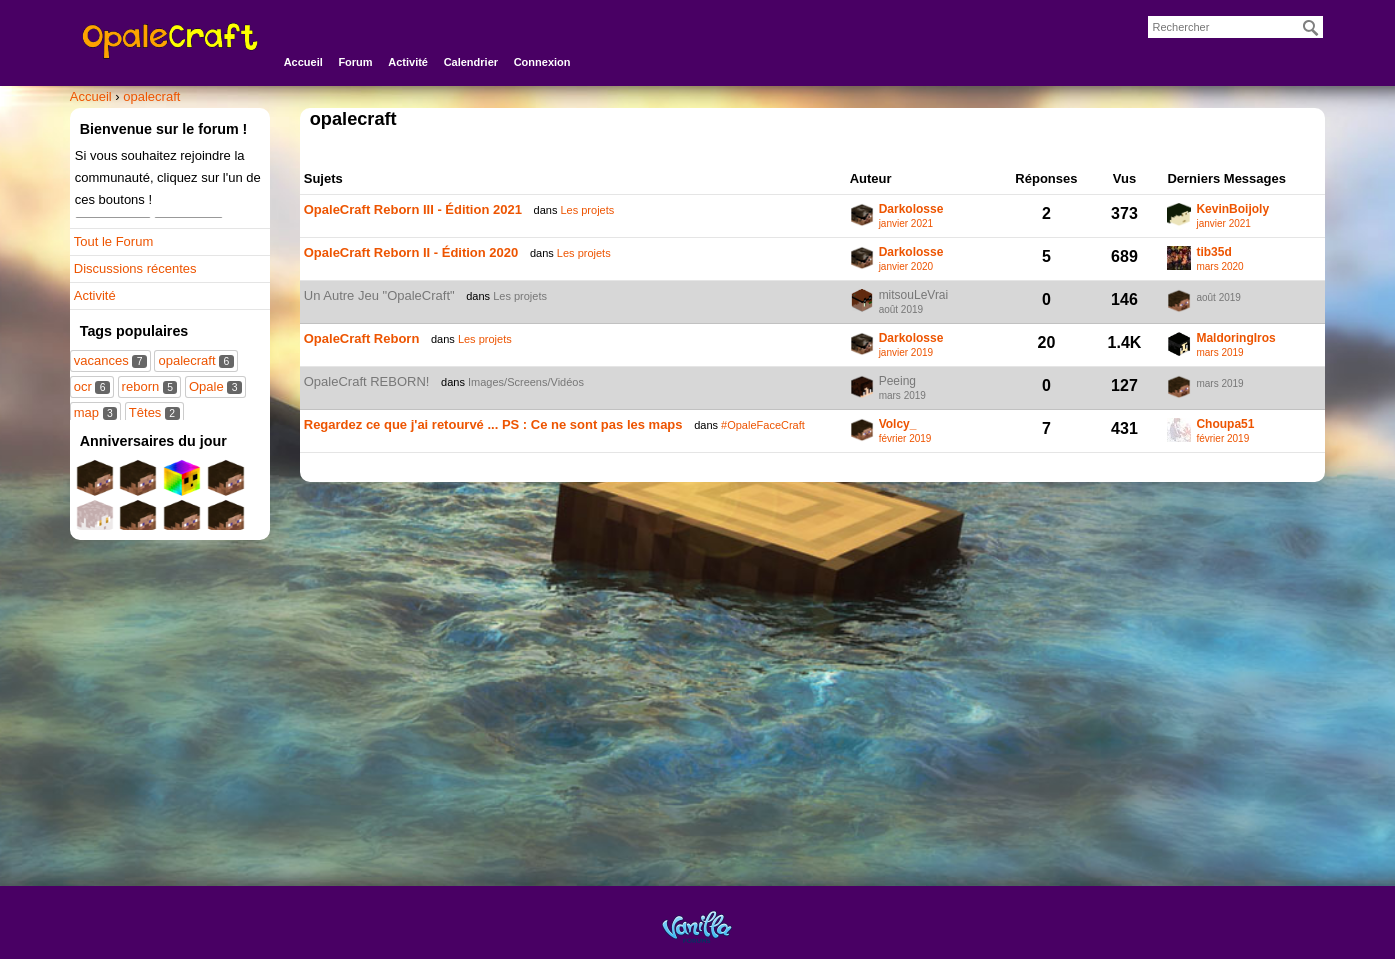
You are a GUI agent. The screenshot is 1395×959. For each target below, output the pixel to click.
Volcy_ (898, 424)
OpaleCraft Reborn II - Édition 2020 (411, 252)
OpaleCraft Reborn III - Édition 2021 (413, 209)
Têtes (154, 412)
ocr (92, 386)
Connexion (542, 62)
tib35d (1213, 252)
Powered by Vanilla (697, 926)
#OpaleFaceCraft (763, 425)
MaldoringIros (1235, 338)
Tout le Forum (113, 241)
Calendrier (471, 62)
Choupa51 (1225, 424)
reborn (150, 386)
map (95, 412)
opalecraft (195, 360)
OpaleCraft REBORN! (367, 381)
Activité (408, 62)
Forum (355, 62)
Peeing (897, 381)
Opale (215, 386)
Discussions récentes (135, 268)
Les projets (587, 210)
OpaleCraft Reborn (362, 338)
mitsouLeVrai (914, 295)
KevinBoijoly (1232, 209)
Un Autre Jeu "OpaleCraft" (379, 295)
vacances (110, 360)
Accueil (303, 62)
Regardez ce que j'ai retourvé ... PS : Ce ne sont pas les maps (493, 424)
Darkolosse (911, 209)
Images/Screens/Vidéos (526, 382)
